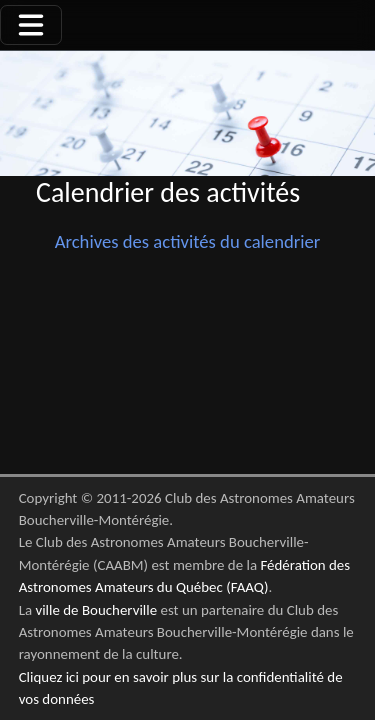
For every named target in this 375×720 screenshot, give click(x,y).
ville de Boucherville (96, 610)
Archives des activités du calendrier (188, 241)
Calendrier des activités (168, 192)
